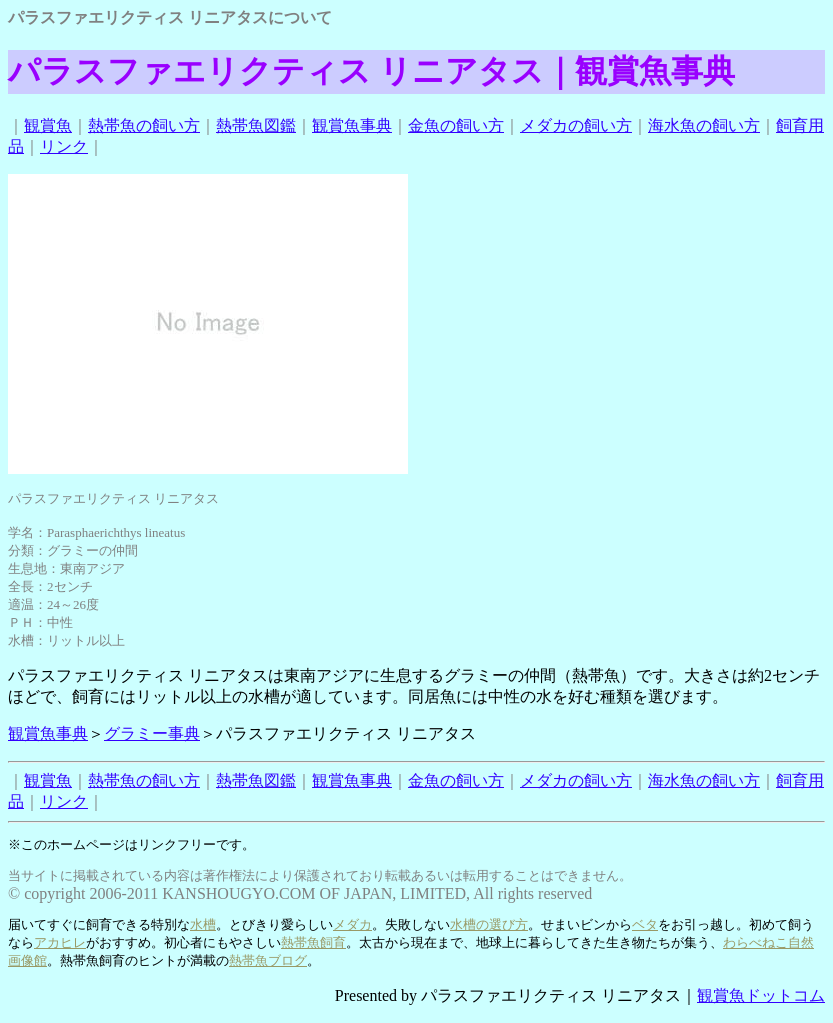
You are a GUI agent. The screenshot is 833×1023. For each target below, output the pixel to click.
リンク (64, 146)
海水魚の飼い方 (704, 125)
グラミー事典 (152, 733)
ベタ (645, 924)
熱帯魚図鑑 (256, 125)
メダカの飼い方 (576, 125)
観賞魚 (48, 125)
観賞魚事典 (352, 125)
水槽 (203, 924)
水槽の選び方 (489, 924)
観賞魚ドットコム (761, 995)
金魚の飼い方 (456, 125)
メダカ (352, 924)
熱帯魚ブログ (268, 960)
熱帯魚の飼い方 (144, 125)
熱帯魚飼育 (313, 942)
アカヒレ (60, 942)
